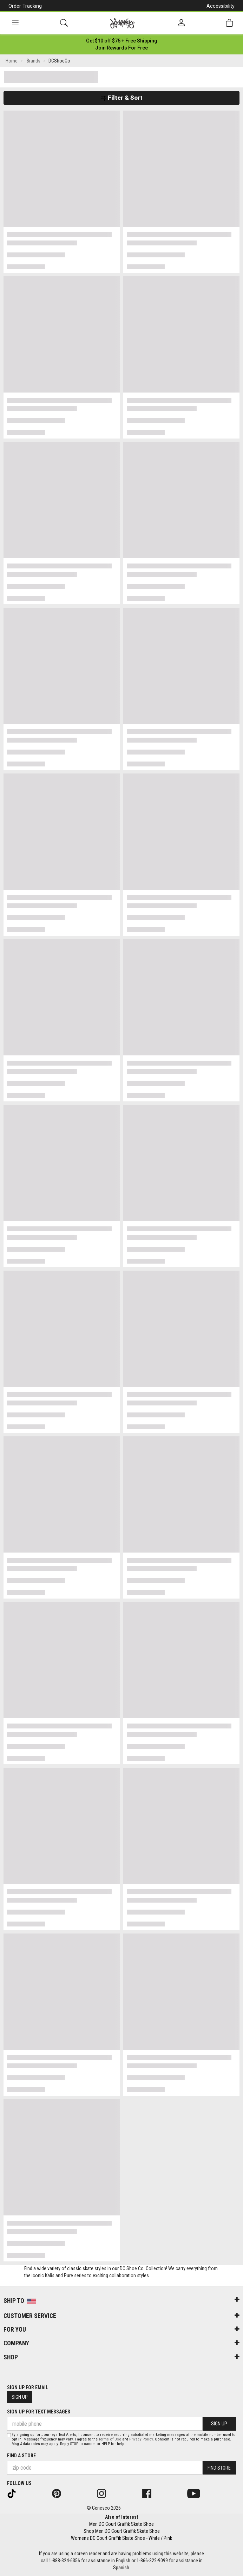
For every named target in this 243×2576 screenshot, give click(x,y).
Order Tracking (25, 6)
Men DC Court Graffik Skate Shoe (121, 2524)
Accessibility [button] (220, 6)
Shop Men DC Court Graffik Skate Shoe (122, 2531)
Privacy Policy (141, 2439)
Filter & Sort (122, 97)
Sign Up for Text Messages (38, 2411)
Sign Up (20, 2397)
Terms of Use (110, 2439)
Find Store (219, 2468)
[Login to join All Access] (121, 40)
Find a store (21, 2455)
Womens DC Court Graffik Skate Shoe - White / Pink (121, 2538)
